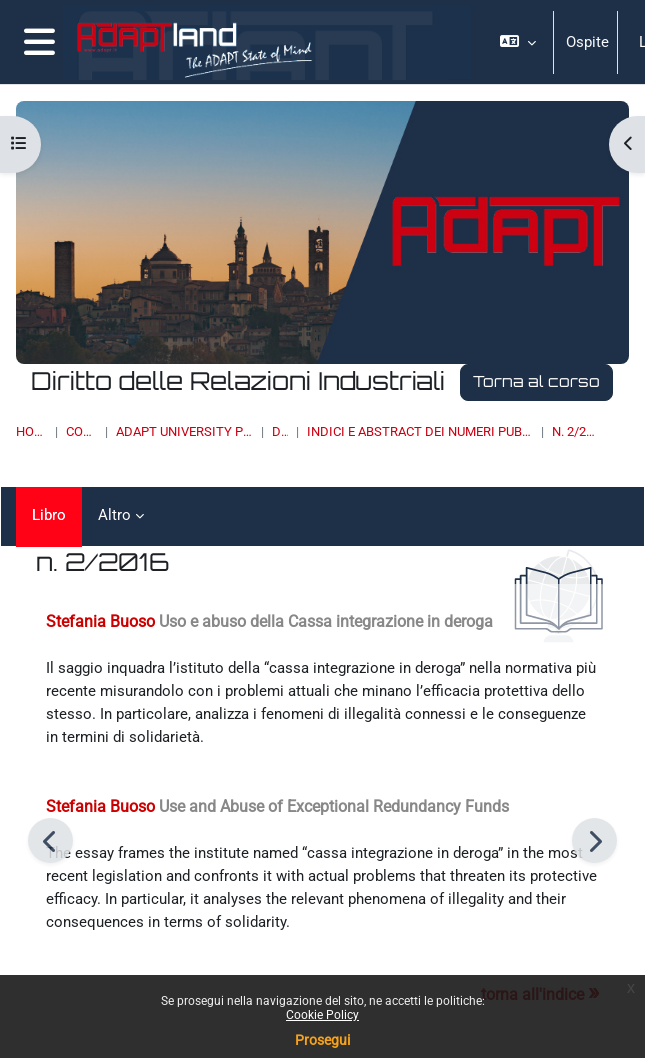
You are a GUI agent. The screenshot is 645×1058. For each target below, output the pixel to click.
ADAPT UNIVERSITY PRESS (184, 431)
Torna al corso (536, 381)
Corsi (81, 431)
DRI (280, 431)
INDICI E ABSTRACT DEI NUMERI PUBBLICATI (420, 431)
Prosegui (322, 1040)
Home (31, 431)
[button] (518, 42)
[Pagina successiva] (594, 840)
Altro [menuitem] (114, 515)
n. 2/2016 (575, 431)
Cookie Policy (322, 1015)
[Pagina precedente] (50, 840)
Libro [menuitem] (49, 515)
